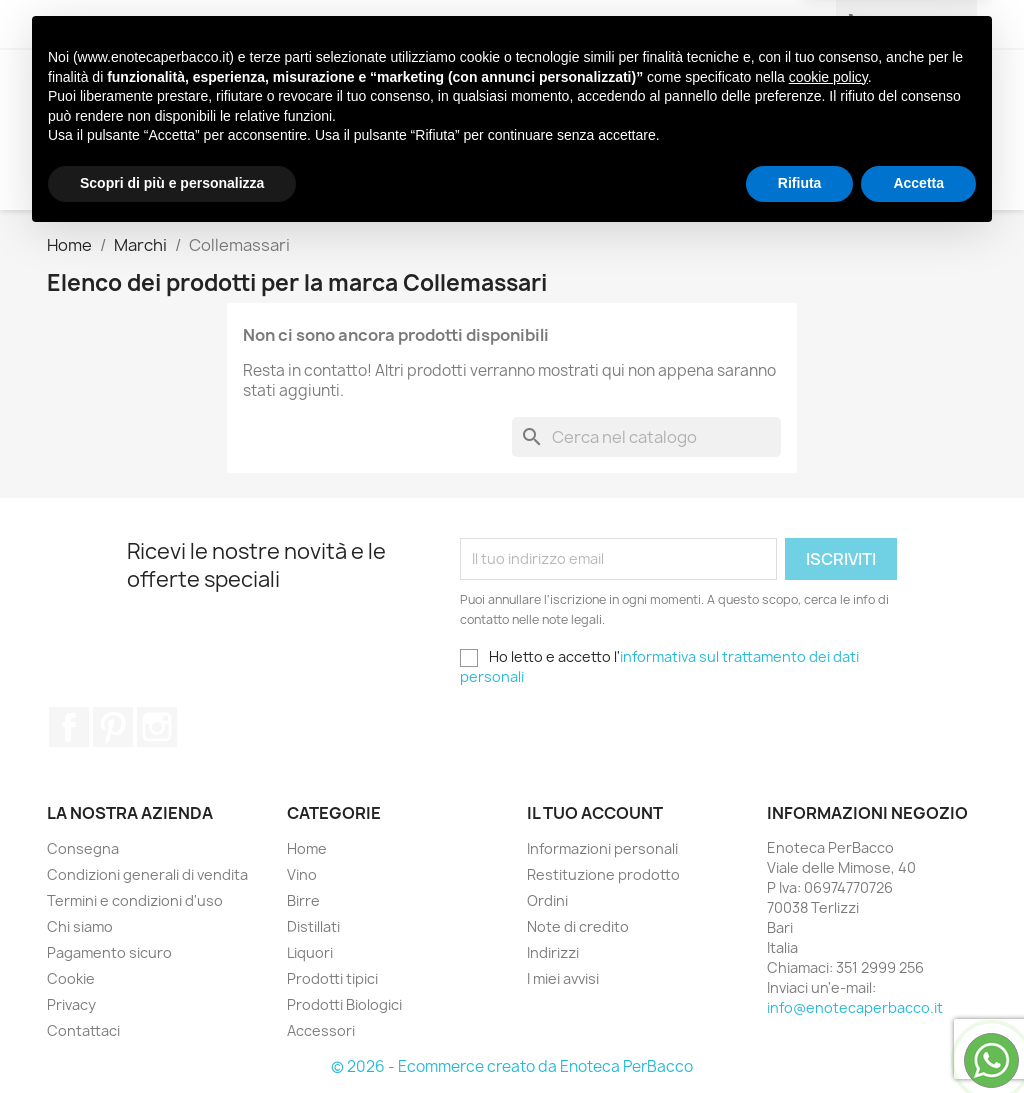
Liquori (503, 90)
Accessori (279, 130)
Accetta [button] (918, 1038)
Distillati (405, 90)
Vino (251, 90)
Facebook (69, 727)
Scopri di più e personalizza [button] (172, 1038)
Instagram (157, 727)
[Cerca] (845, 170)
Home (307, 848)
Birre (317, 90)
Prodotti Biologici (797, 90)
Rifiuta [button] (800, 1038)
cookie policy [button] (828, 932)
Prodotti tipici (624, 90)
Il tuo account (595, 813)
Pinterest (113, 727)
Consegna (83, 848)
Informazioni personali (602, 848)
